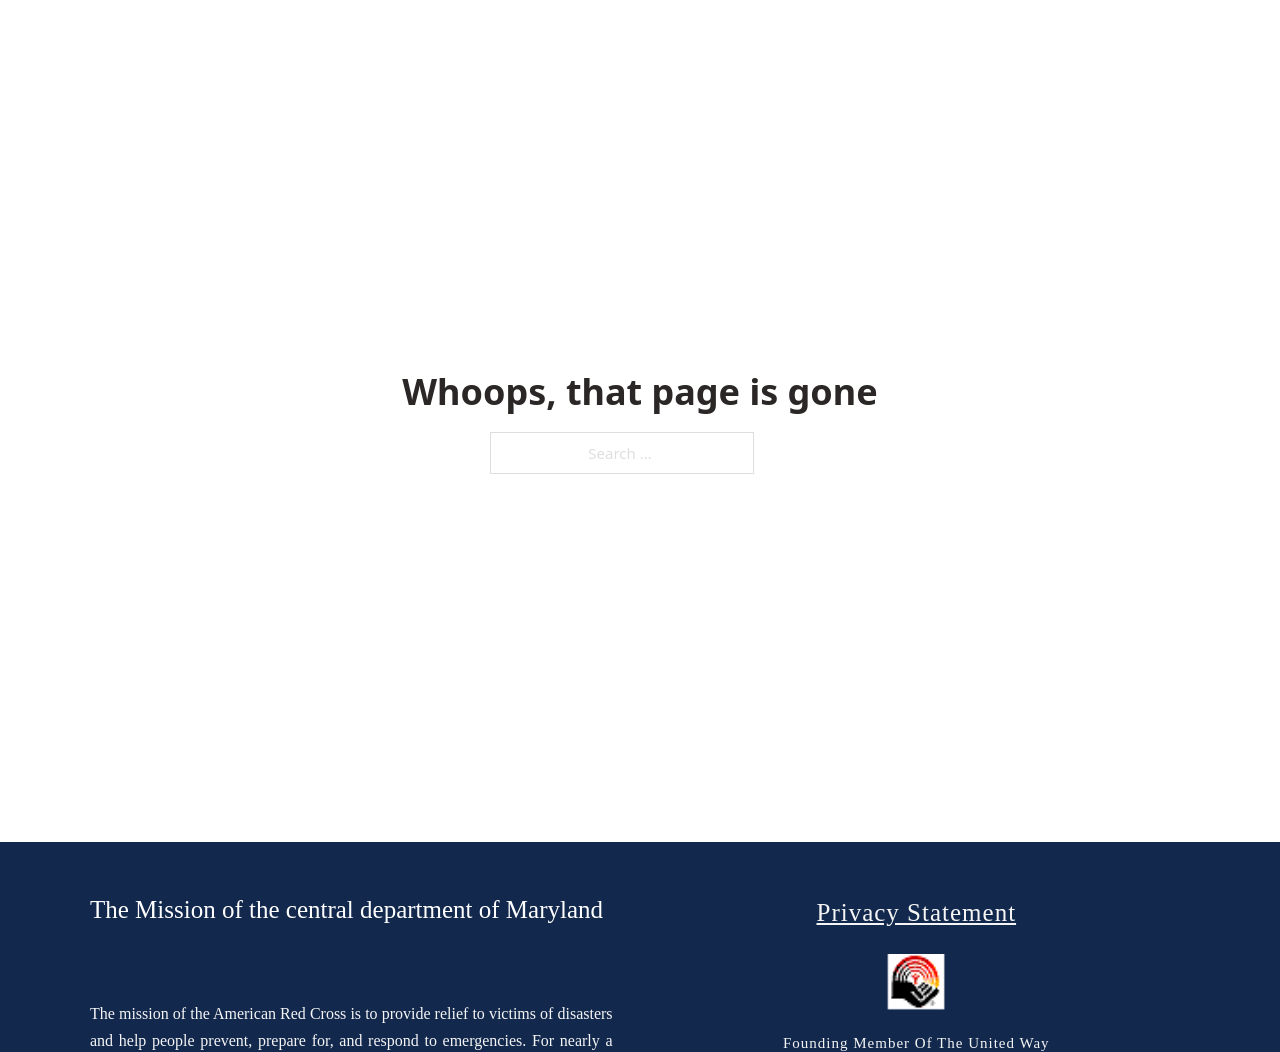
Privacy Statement (916, 912)
